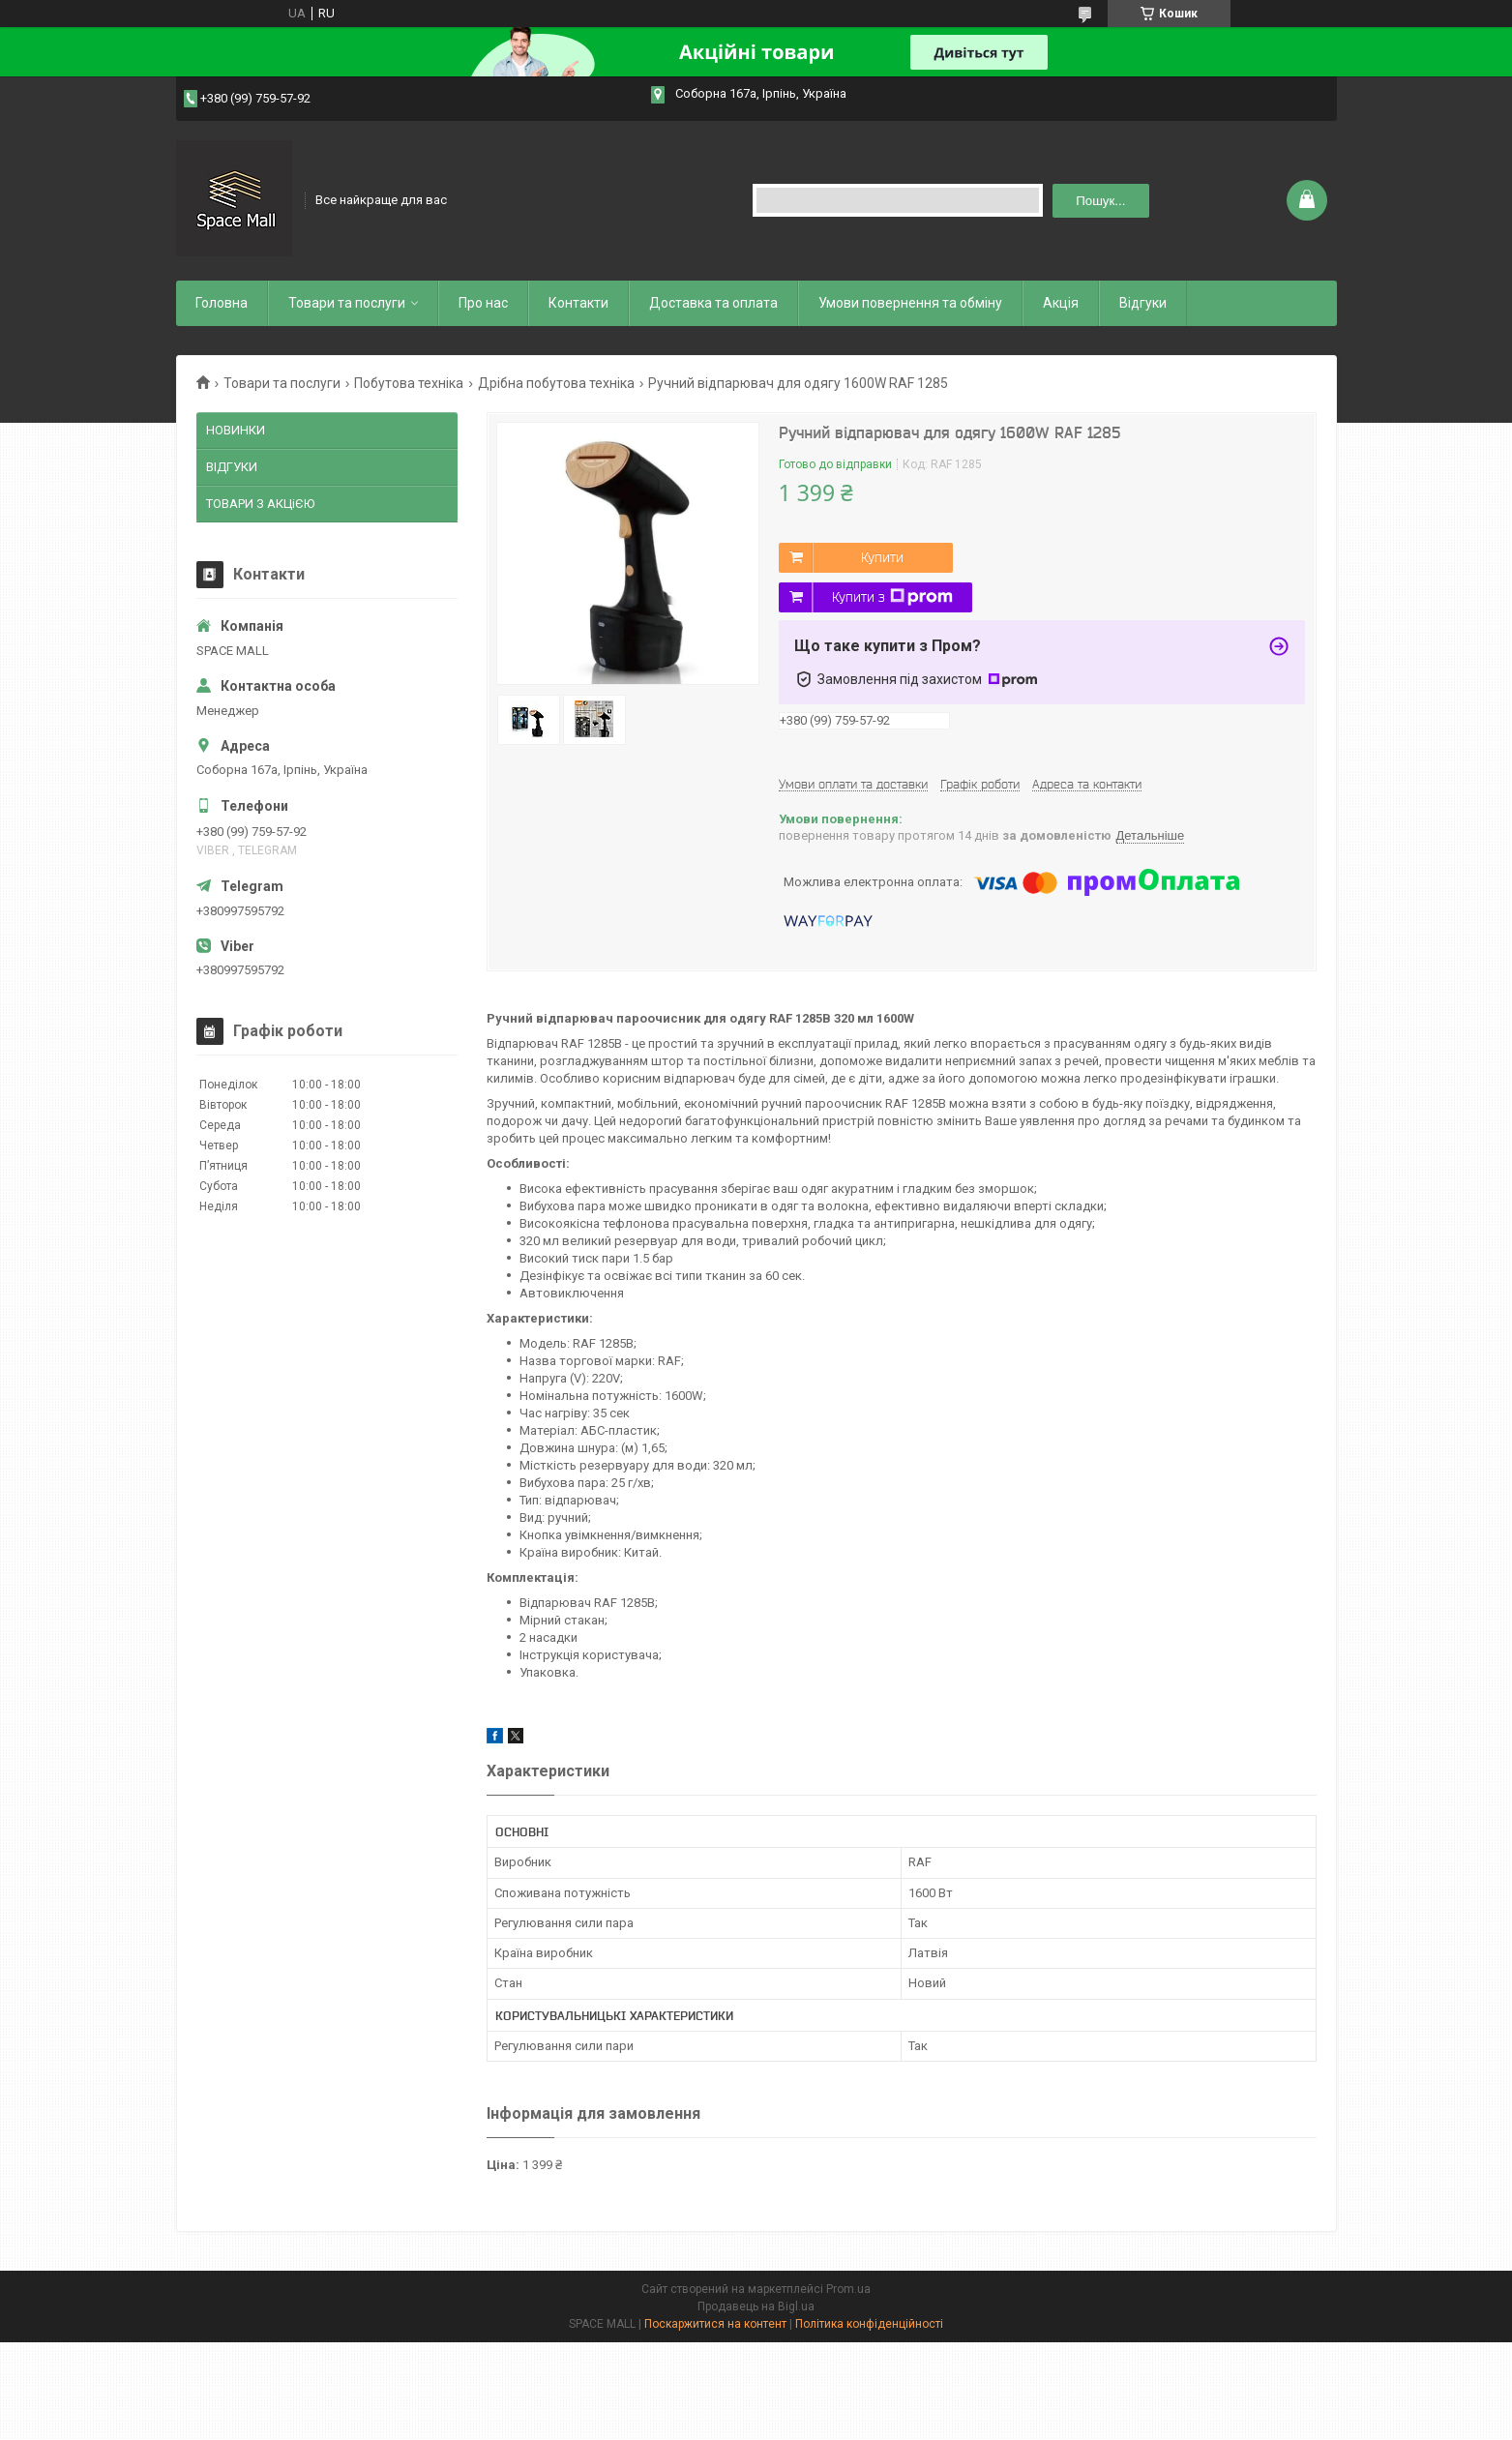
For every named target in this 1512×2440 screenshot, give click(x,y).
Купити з (892, 597)
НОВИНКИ (235, 430)
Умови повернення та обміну (910, 303)
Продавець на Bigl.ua (756, 2306)
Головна (221, 303)
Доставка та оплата (713, 303)
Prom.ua (848, 2289)
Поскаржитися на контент (715, 2324)
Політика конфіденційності (869, 2324)
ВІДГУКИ (231, 467)
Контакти (578, 303)
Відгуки (1143, 303)
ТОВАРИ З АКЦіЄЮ (260, 503)
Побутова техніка (408, 383)
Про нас (483, 303)
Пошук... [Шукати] (1100, 200)
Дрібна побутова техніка (556, 383)
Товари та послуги (346, 303)
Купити (882, 557)
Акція (1061, 303)
